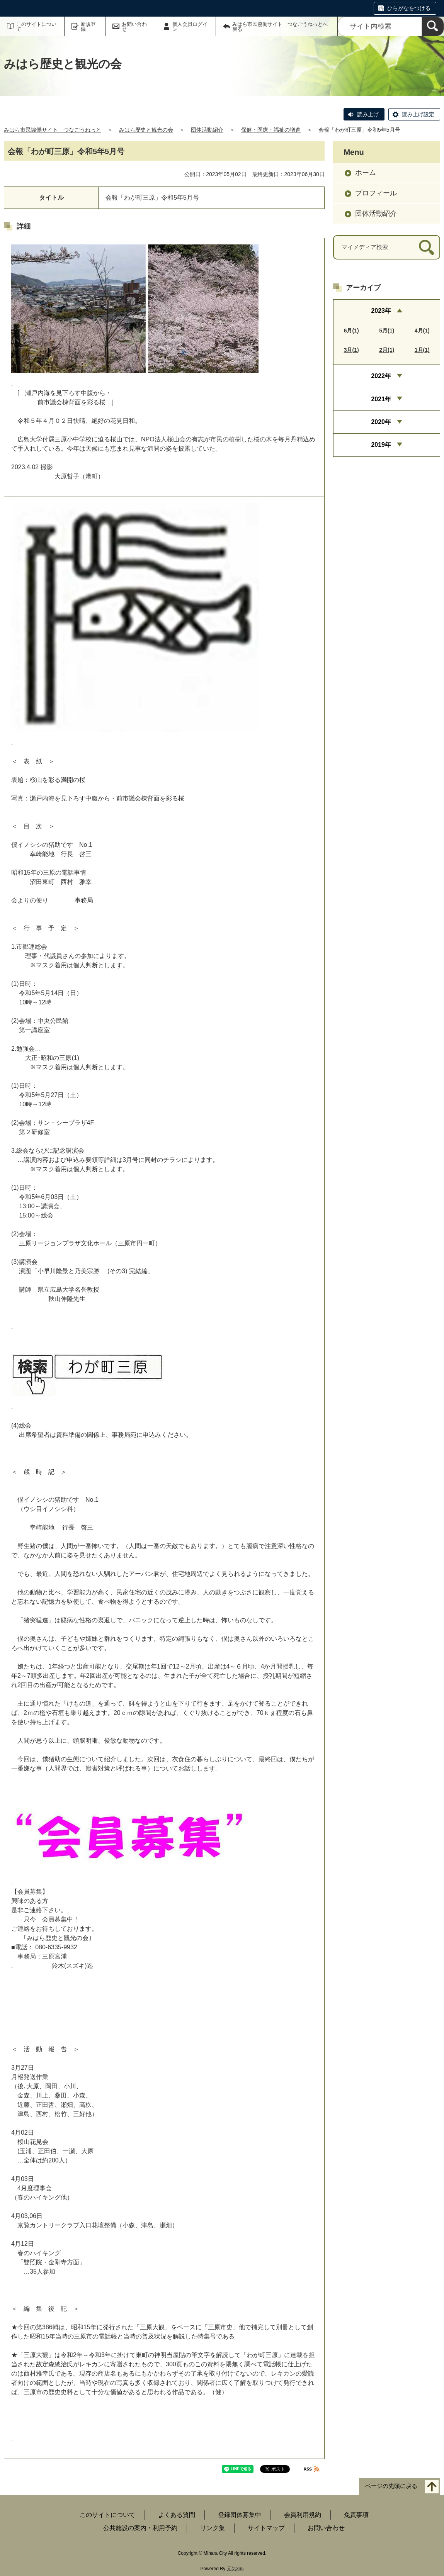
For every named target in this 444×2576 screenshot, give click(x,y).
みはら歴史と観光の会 (146, 130)
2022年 (381, 376)
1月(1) (422, 350)
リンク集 (212, 2528)
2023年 (381, 310)
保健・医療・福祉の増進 (271, 130)
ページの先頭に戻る (391, 2486)
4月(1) (422, 330)
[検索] (433, 26)
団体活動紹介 (207, 130)
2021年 (381, 399)
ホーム (365, 172)
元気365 (235, 2568)
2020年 (381, 422)
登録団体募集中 (239, 2515)
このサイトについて (36, 26)
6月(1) (351, 330)
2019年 (381, 444)
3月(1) (351, 350)
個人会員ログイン (190, 26)
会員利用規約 (302, 2515)
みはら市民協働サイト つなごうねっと (52, 130)
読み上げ (368, 114)
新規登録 (88, 26)
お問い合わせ (134, 26)
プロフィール (376, 193)
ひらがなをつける (408, 8)
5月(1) (386, 330)
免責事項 (356, 2515)
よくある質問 (176, 2515)
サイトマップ (266, 2528)
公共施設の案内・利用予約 (140, 2528)
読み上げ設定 (418, 114)
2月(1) (386, 350)
